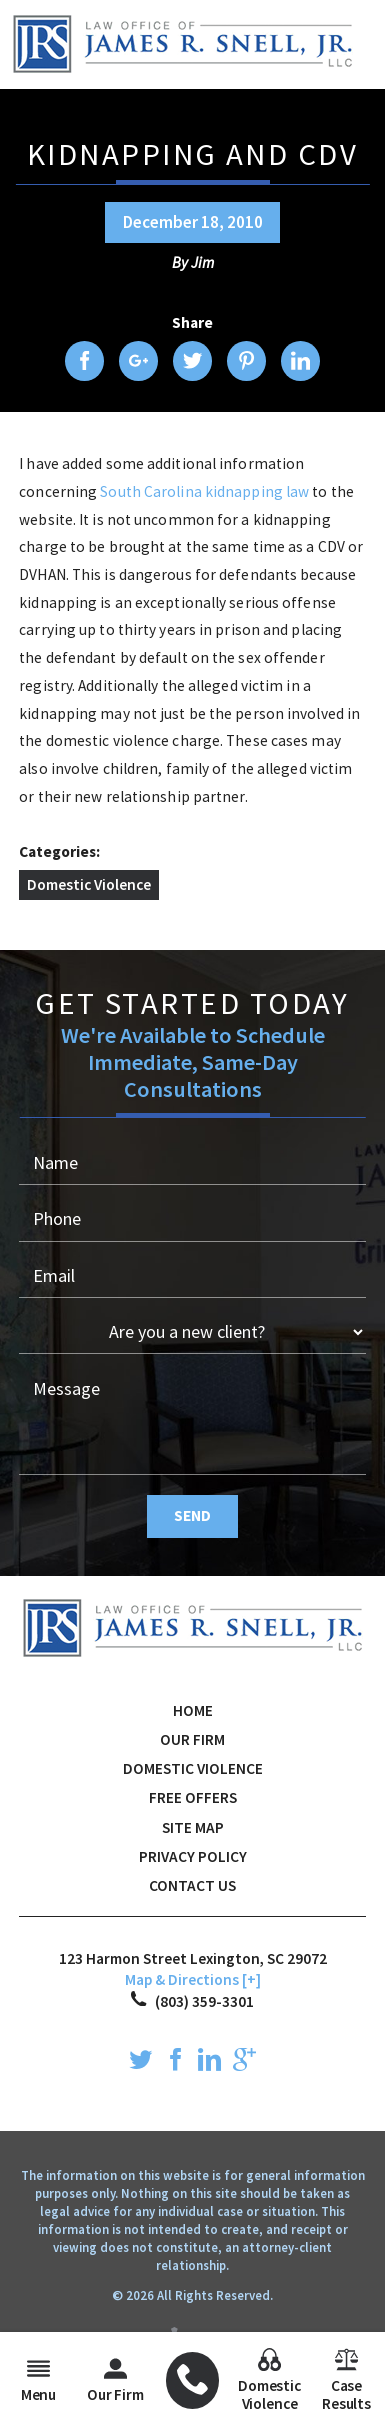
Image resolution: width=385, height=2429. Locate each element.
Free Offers (193, 1797)
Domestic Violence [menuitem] (269, 2380)
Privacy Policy (193, 1856)
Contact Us (192, 1885)
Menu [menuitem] (38, 2380)
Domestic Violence (89, 884)
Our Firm (192, 1739)
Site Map (193, 1827)
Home (193, 1710)
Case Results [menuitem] (346, 2380)
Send (192, 1515)
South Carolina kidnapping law (206, 491)
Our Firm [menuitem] (115, 2380)
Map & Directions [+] (193, 1979)
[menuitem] (193, 2380)
